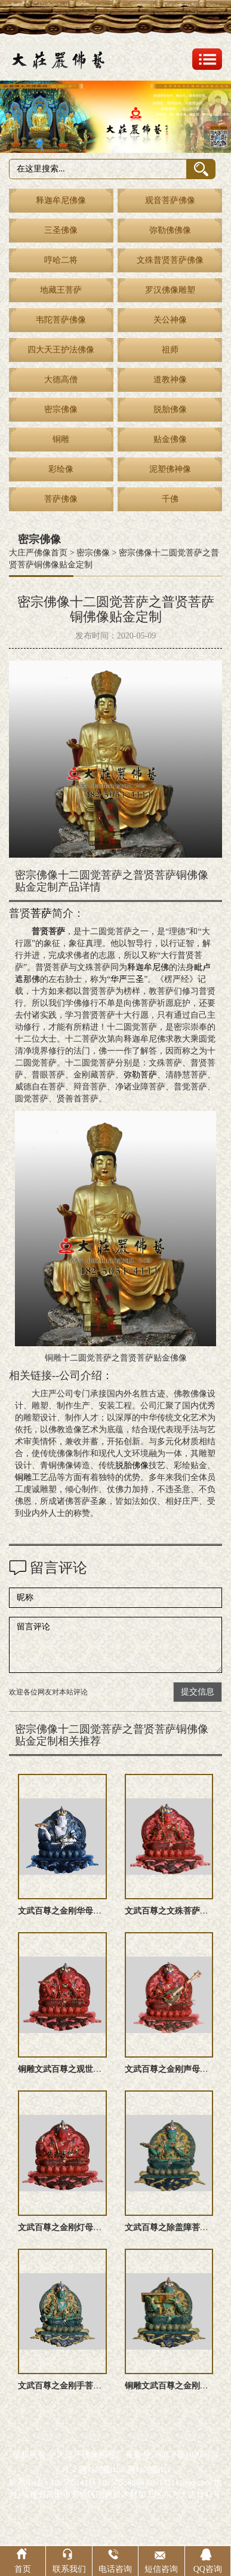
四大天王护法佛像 (60, 349)
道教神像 (170, 379)
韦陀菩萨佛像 (61, 319)
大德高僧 (61, 379)
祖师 (170, 349)
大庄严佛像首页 (38, 552)
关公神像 (170, 319)
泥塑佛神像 (170, 469)
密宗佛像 (61, 409)
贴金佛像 (170, 439)
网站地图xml (102, 2469)
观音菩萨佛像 (170, 200)
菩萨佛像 (61, 499)
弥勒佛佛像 (170, 230)
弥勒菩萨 (140, 1074)
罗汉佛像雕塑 (170, 289)
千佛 (170, 499)
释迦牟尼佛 (148, 967)
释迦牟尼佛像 (61, 200)
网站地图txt (148, 2469)
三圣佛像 (61, 230)
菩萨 (41, 913)
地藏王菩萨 (61, 289)
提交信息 (197, 1691)
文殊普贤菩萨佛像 (170, 260)
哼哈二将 (61, 260)
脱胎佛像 (170, 409)
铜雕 (61, 439)
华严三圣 (127, 979)
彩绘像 (60, 469)
